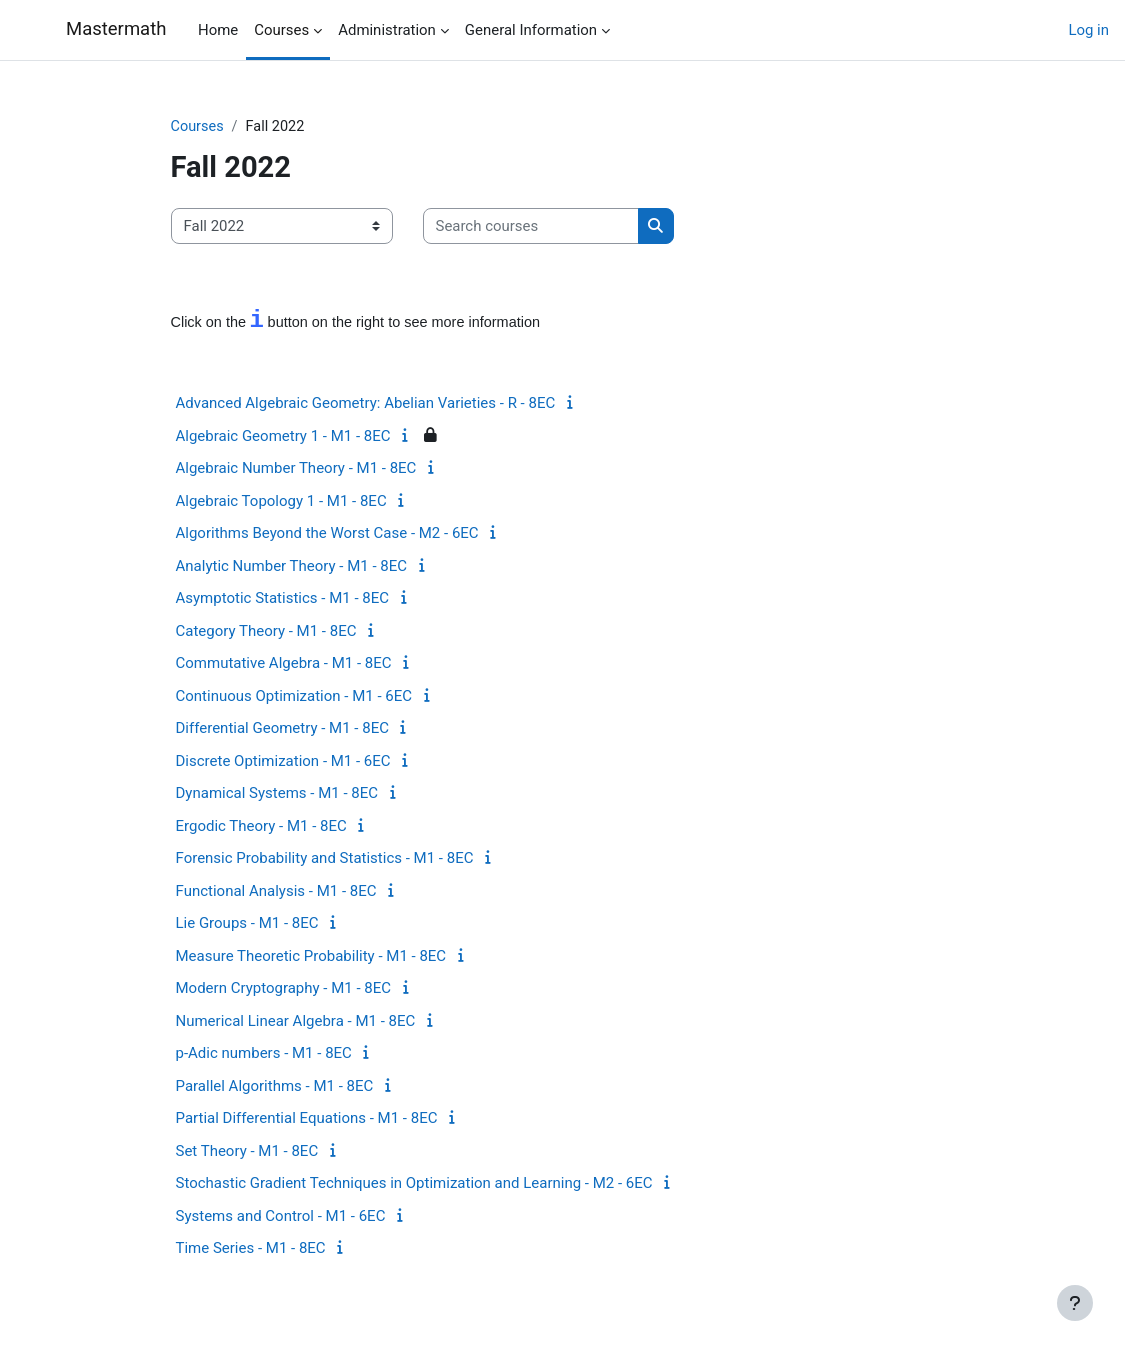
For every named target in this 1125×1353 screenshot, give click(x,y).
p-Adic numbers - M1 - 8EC (264, 1054)
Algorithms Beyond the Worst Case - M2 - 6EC (327, 534)
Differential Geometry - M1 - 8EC (282, 729)
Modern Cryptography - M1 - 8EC (284, 989)
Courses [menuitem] (281, 30)
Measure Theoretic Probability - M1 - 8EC (311, 956)
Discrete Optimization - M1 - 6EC (283, 761)
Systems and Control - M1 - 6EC (281, 1216)
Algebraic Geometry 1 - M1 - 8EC (283, 436)
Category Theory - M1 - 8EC (266, 631)
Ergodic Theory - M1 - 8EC (261, 826)
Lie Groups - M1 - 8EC (247, 924)
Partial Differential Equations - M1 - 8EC (307, 1119)
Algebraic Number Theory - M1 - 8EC (296, 469)
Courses (198, 127)
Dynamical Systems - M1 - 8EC (277, 794)
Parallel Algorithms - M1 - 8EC (275, 1086)
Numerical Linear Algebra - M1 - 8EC (296, 1021)
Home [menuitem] (218, 30)
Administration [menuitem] (387, 30)
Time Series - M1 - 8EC (251, 1249)
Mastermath (116, 29)
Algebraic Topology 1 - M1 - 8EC (281, 501)
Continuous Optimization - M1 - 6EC (294, 696)
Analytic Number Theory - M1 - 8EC (292, 566)
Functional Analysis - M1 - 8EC (276, 891)
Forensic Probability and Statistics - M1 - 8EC (325, 859)
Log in (1088, 30)
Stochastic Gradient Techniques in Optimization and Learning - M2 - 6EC (414, 1184)
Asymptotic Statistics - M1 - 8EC (282, 599)
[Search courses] (531, 226)
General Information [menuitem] (531, 30)
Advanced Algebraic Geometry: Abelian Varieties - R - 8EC (366, 404)
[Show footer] (1075, 1303)
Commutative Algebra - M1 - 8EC (284, 664)
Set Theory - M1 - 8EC (247, 1151)
